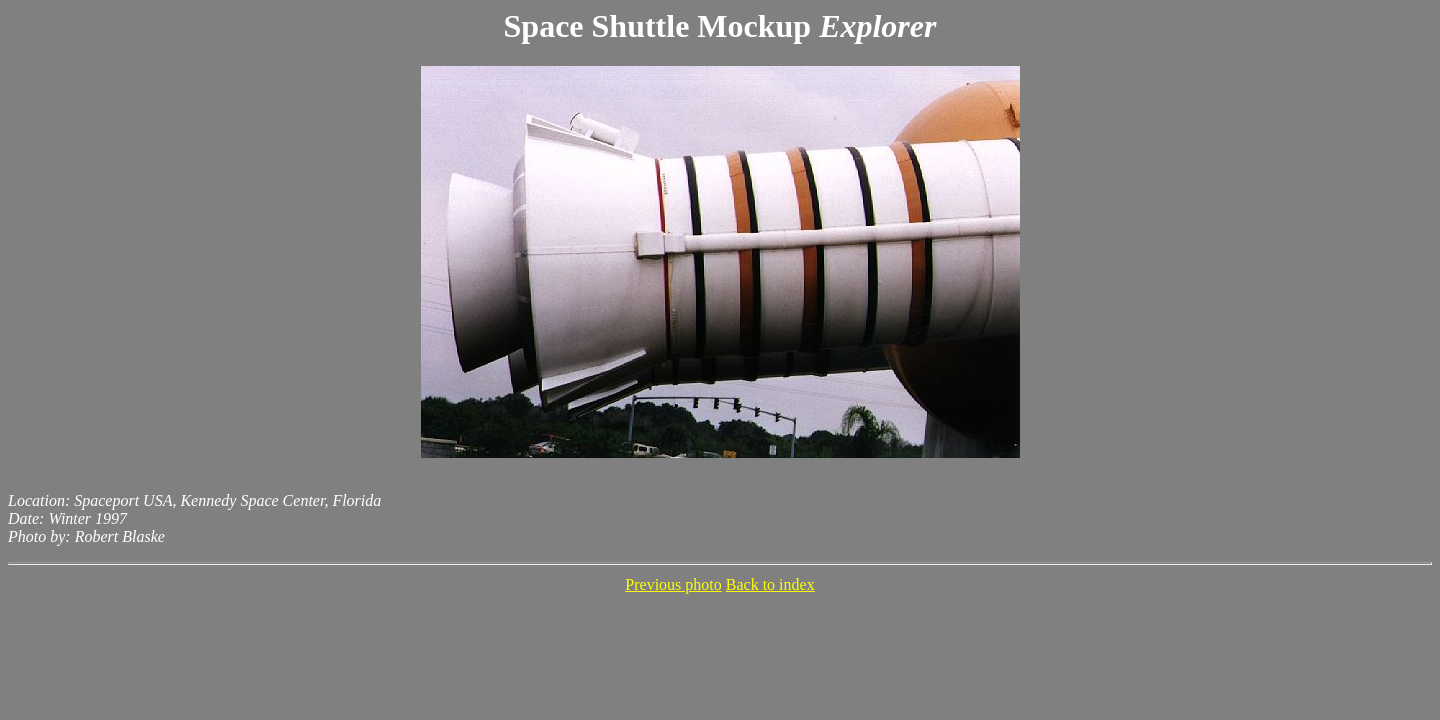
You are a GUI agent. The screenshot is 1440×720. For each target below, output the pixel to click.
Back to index (770, 584)
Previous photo (673, 584)
